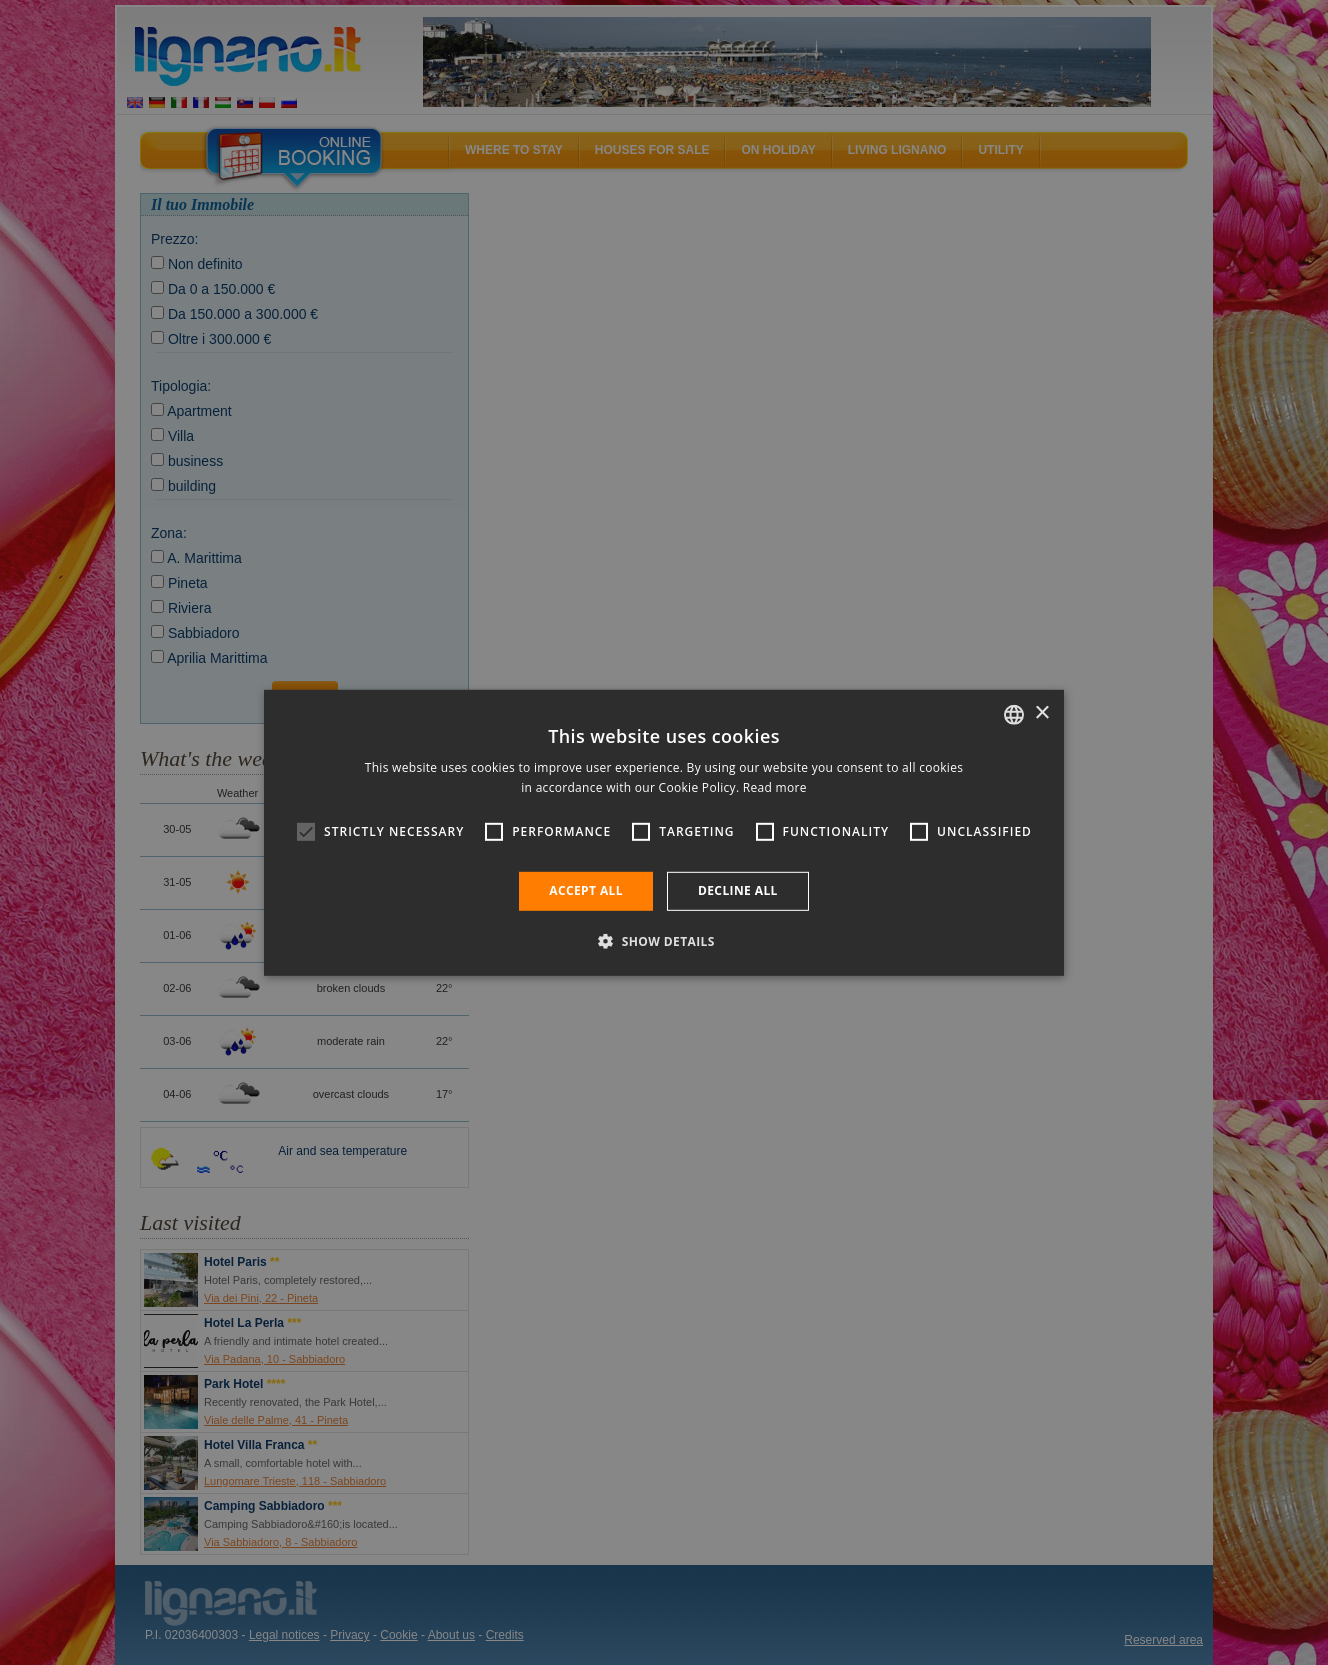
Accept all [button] (586, 890)
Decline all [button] (738, 890)
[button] (664, 941)
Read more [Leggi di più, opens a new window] (775, 787)
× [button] (1041, 713)
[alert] (664, 832)
